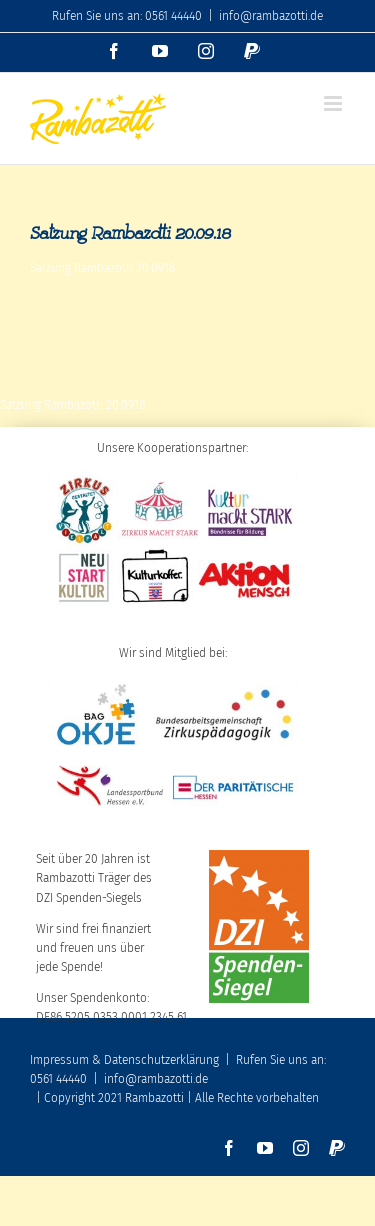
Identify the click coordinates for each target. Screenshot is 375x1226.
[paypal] (337, 1148)
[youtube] (265, 1148)
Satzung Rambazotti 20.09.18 (102, 268)
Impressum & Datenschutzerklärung (124, 1060)
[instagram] (301, 1148)
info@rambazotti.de (271, 16)
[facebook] (229, 1148)
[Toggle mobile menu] (334, 103)
